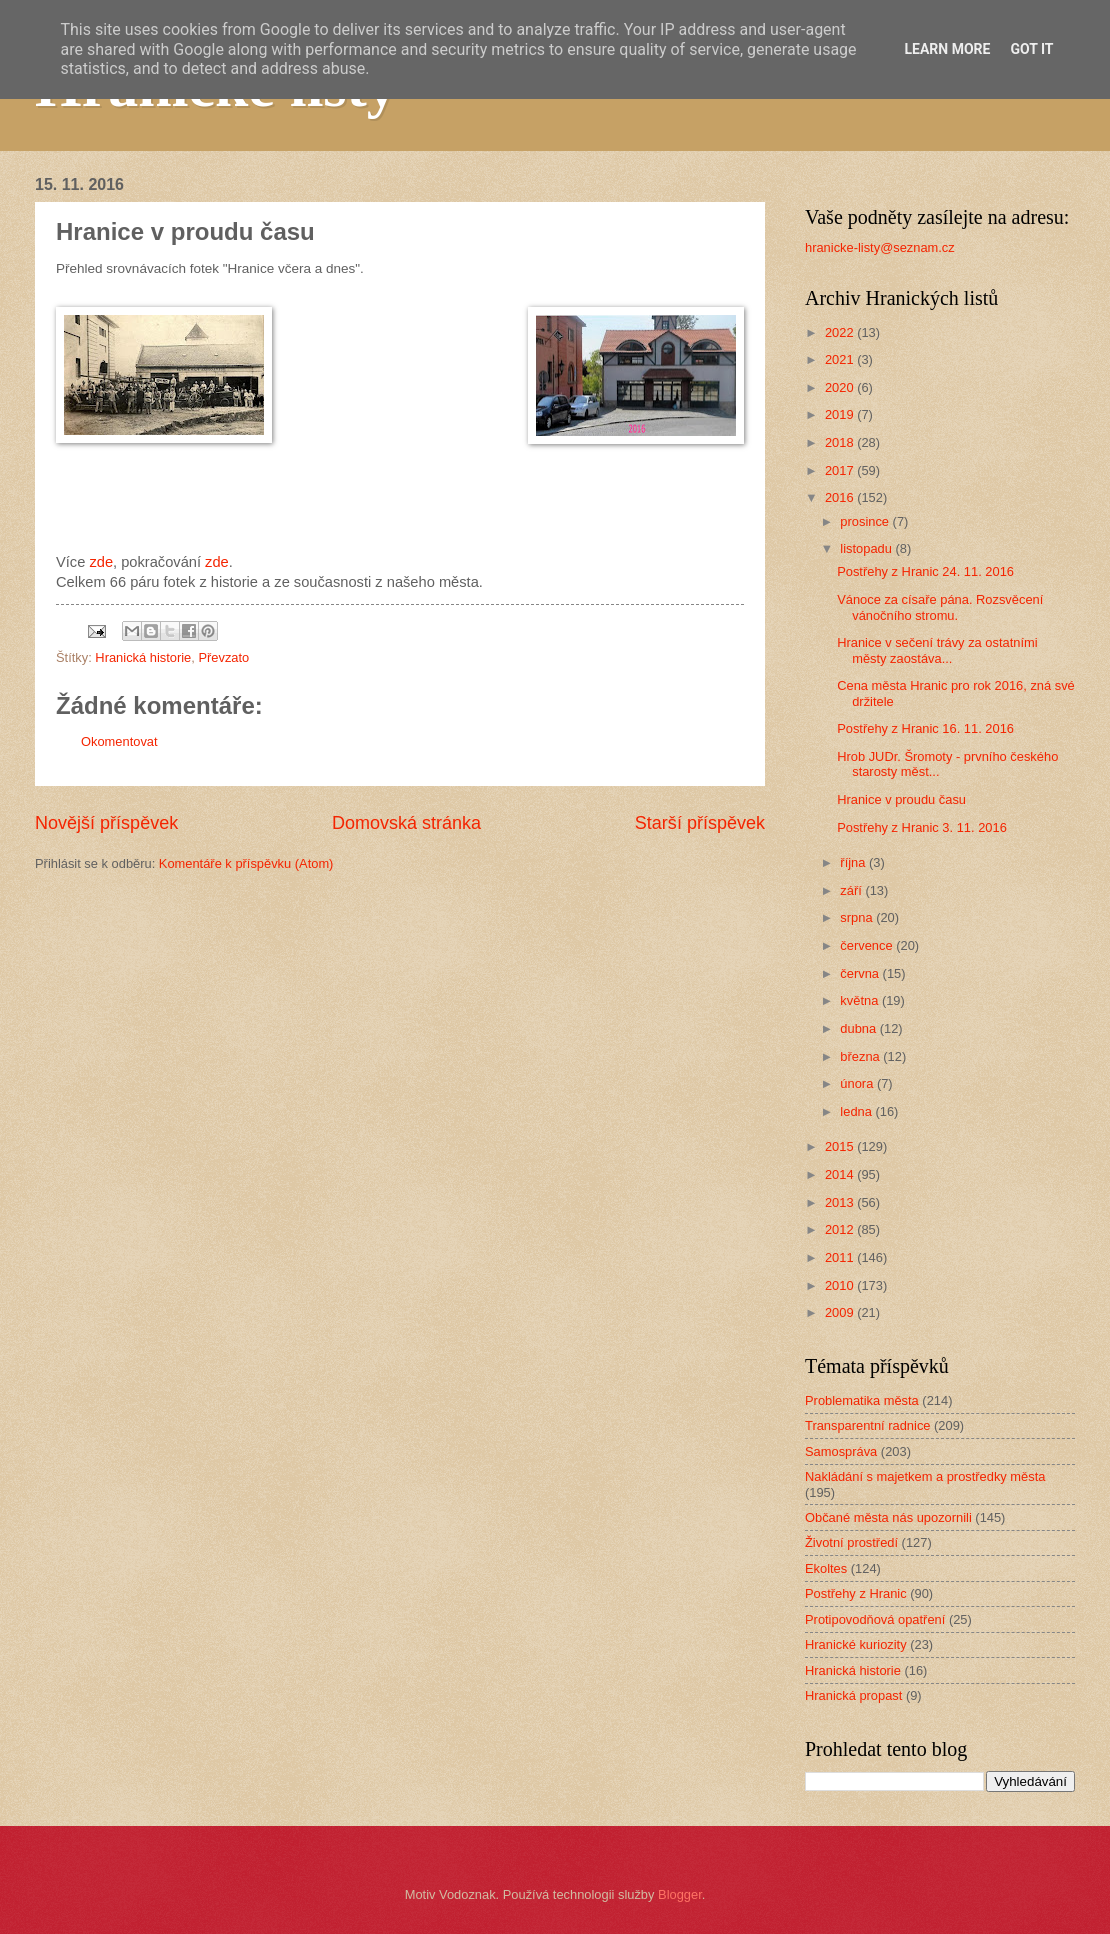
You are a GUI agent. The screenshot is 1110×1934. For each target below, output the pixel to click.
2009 (841, 1312)
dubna (859, 1028)
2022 (841, 332)
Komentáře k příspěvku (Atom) (246, 863)
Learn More (947, 49)
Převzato (223, 657)
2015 (841, 1146)
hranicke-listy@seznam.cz (880, 247)
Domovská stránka (406, 823)
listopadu (867, 548)
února (858, 1083)
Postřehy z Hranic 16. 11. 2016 (925, 728)
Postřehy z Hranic (856, 1593)
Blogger (680, 1894)
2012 (841, 1229)
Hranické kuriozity (856, 1644)
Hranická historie (143, 657)
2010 (841, 1285)
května (861, 1000)
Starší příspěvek (700, 823)
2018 (841, 442)
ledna (857, 1111)
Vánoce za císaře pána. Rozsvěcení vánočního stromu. (940, 607)
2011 (841, 1257)
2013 (841, 1202)
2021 (841, 359)
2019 (841, 414)
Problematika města (862, 1400)
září (852, 890)
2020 (841, 387)
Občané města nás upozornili (888, 1517)
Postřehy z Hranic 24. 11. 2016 (925, 571)
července (868, 945)
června (861, 973)
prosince (866, 521)
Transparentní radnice (867, 1425)
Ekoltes (826, 1568)
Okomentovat (119, 741)
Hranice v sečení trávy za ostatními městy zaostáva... (937, 650)
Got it (1031, 49)
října (854, 862)
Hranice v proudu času (901, 799)
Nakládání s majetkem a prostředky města (925, 1476)
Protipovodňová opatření (875, 1619)
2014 (841, 1174)
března (861, 1056)
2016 (841, 497)
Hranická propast (853, 1695)
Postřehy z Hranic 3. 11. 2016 (922, 827)
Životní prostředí (851, 1542)
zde (101, 562)
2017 (841, 470)
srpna (858, 917)
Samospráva (841, 1451)
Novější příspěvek (106, 823)
